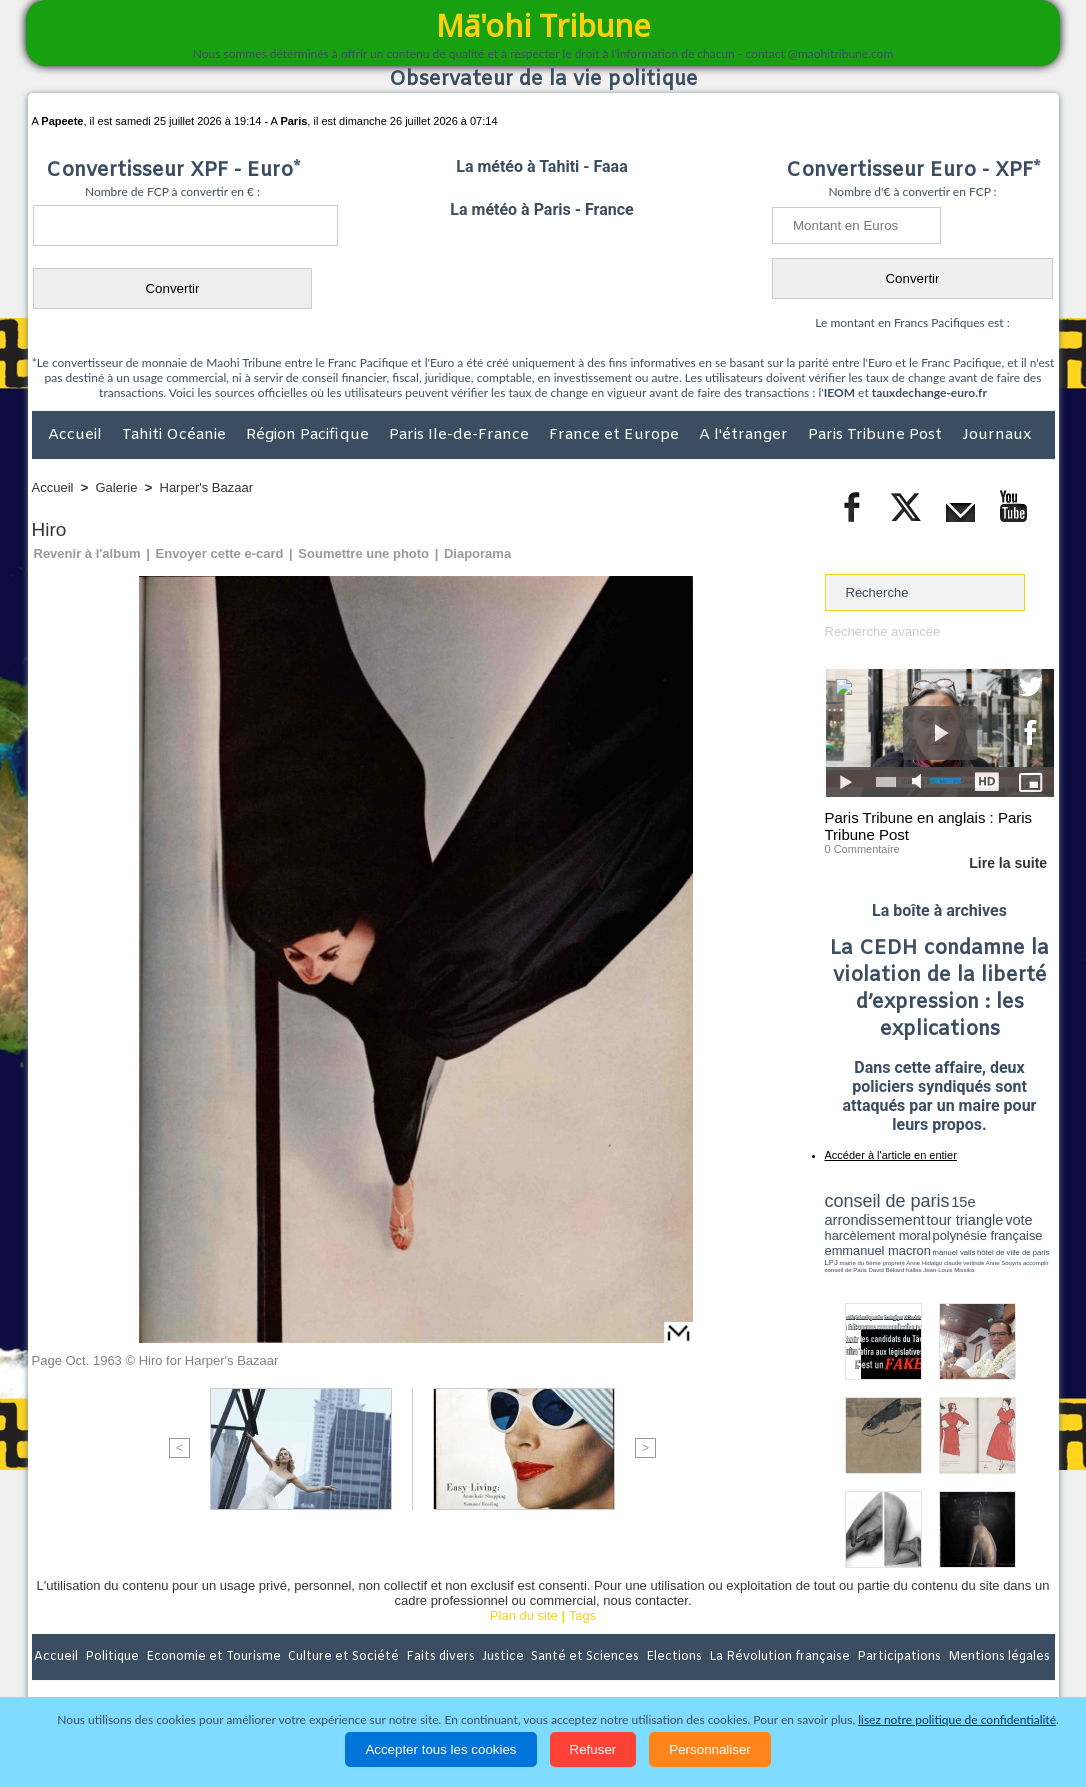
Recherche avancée (883, 631)
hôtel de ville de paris (1013, 1252)
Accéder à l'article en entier (891, 1155)
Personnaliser (710, 1749)
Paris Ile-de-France (461, 435)
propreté (893, 1263)
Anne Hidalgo (924, 1263)
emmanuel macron (878, 1250)
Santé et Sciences (586, 1657)
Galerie (117, 487)
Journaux (996, 435)
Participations (900, 1657)
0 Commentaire (862, 849)
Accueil (77, 435)
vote (1019, 1220)
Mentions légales (999, 1657)
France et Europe (616, 435)
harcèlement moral (878, 1235)
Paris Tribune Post (877, 435)
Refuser (593, 1749)
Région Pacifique (309, 435)
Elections (675, 1657)
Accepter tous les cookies (440, 1749)
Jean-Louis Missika (948, 1270)
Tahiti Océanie (176, 435)
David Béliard (887, 1270)
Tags (582, 1615)
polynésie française (988, 1235)
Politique (113, 1657)
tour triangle (965, 1220)
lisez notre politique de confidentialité (957, 1719)
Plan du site (524, 1615)
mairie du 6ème (859, 1263)
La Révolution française (781, 1657)
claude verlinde (964, 1263)
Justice (504, 1657)
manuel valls (954, 1252)
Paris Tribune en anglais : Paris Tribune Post (929, 826)
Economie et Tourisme (215, 1657)
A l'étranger (745, 435)
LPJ (831, 1262)
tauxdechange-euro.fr (929, 392)
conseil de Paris (846, 1270)
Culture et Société (345, 1657)
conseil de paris (887, 1201)
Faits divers (442, 1657)
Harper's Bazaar (207, 487)
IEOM (839, 392)
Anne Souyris (1004, 1263)
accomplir (1036, 1263)
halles (914, 1270)
